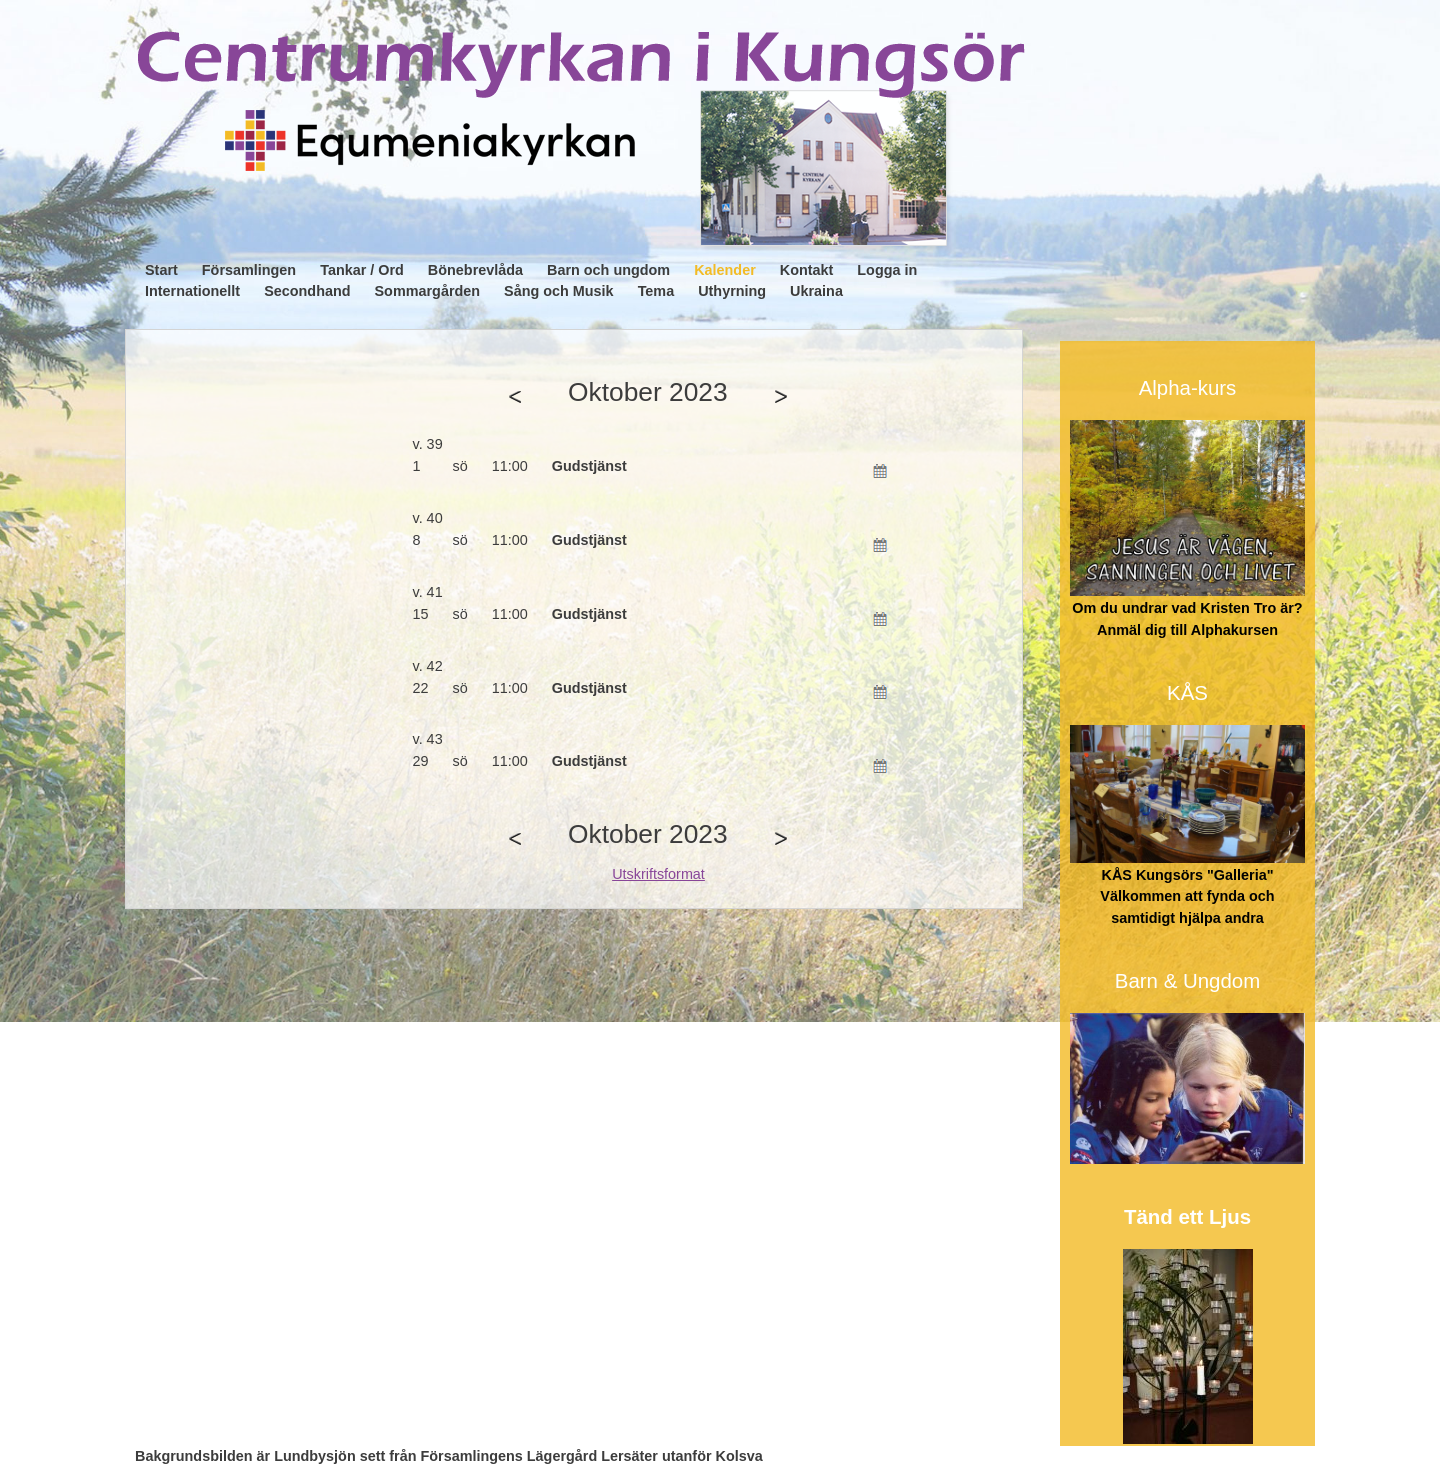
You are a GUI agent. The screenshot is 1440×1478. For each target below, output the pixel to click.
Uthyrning (732, 291)
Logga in (887, 270)
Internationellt (192, 291)
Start (161, 270)
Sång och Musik (559, 291)
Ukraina (816, 291)
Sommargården (428, 291)
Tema (656, 291)
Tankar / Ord (362, 270)
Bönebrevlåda (475, 270)
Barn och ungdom (608, 270)
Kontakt (807, 270)
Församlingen (249, 270)
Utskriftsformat (658, 874)
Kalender (725, 270)
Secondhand (307, 291)
